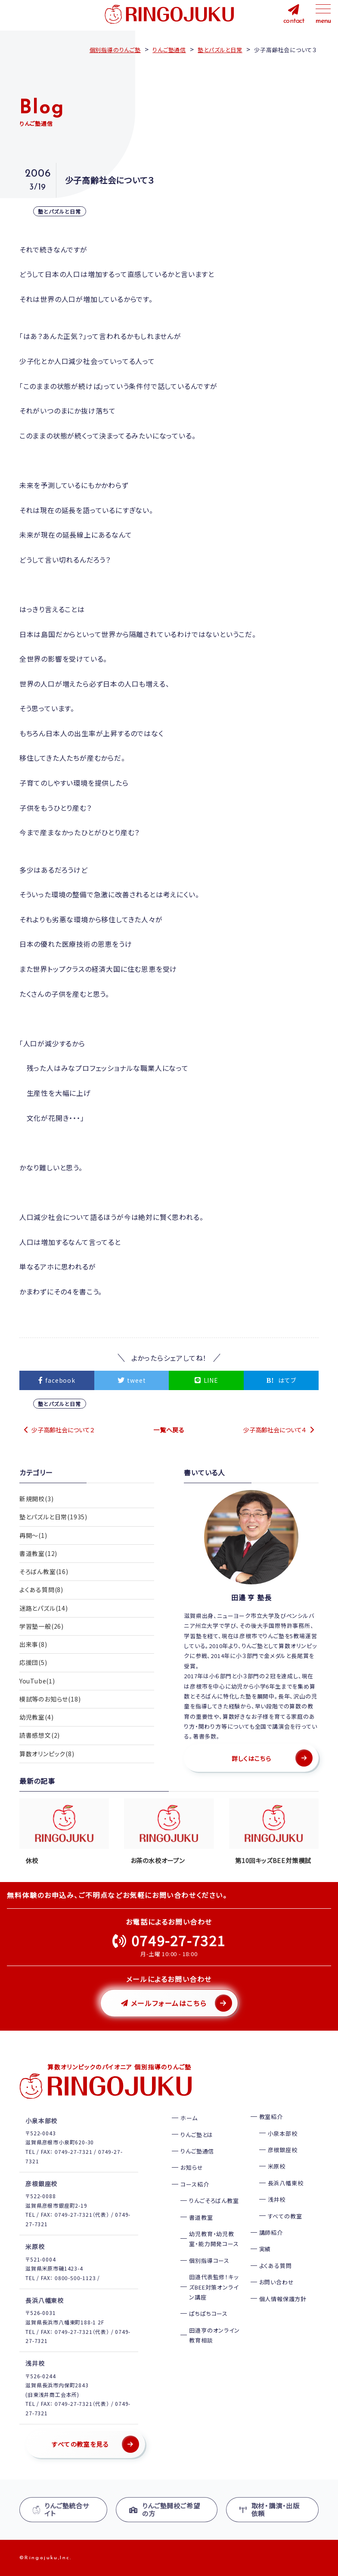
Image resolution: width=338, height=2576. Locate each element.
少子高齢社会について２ (63, 1429)
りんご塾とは (196, 2135)
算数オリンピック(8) (46, 1758)
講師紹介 (271, 2232)
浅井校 (276, 2199)
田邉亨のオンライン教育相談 (214, 2335)
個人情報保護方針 (283, 2299)
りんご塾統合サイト (61, 2509)
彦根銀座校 (283, 2150)
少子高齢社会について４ (275, 1429)
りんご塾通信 (197, 2151)
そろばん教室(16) (43, 1572)
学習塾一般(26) (41, 1628)
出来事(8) (33, 1647)
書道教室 (201, 2217)
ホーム (188, 2118)
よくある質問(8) (41, 1591)
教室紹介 (271, 2116)
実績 (265, 2249)
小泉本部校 (283, 2133)
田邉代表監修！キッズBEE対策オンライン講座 (213, 2287)
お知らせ (191, 2167)
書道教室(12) (38, 1554)
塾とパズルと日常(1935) (53, 1517)
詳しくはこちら (251, 1758)
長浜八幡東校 (286, 2183)
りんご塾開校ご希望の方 (164, 2509)
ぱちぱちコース (208, 2313)
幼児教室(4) (36, 1721)
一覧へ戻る (169, 1429)
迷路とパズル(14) (43, 1609)
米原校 (276, 2166)
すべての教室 (285, 2216)
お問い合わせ (276, 2282)
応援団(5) (33, 1665)
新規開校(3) (36, 1498)
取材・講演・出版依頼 (269, 2509)
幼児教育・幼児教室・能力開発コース (214, 2239)
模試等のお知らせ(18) (50, 1702)
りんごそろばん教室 (214, 2200)
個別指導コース (209, 2260)
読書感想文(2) (39, 1739)
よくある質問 (275, 2266)
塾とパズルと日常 (59, 211)
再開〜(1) (33, 1535)
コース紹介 (194, 2184)
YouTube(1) (37, 1684)
